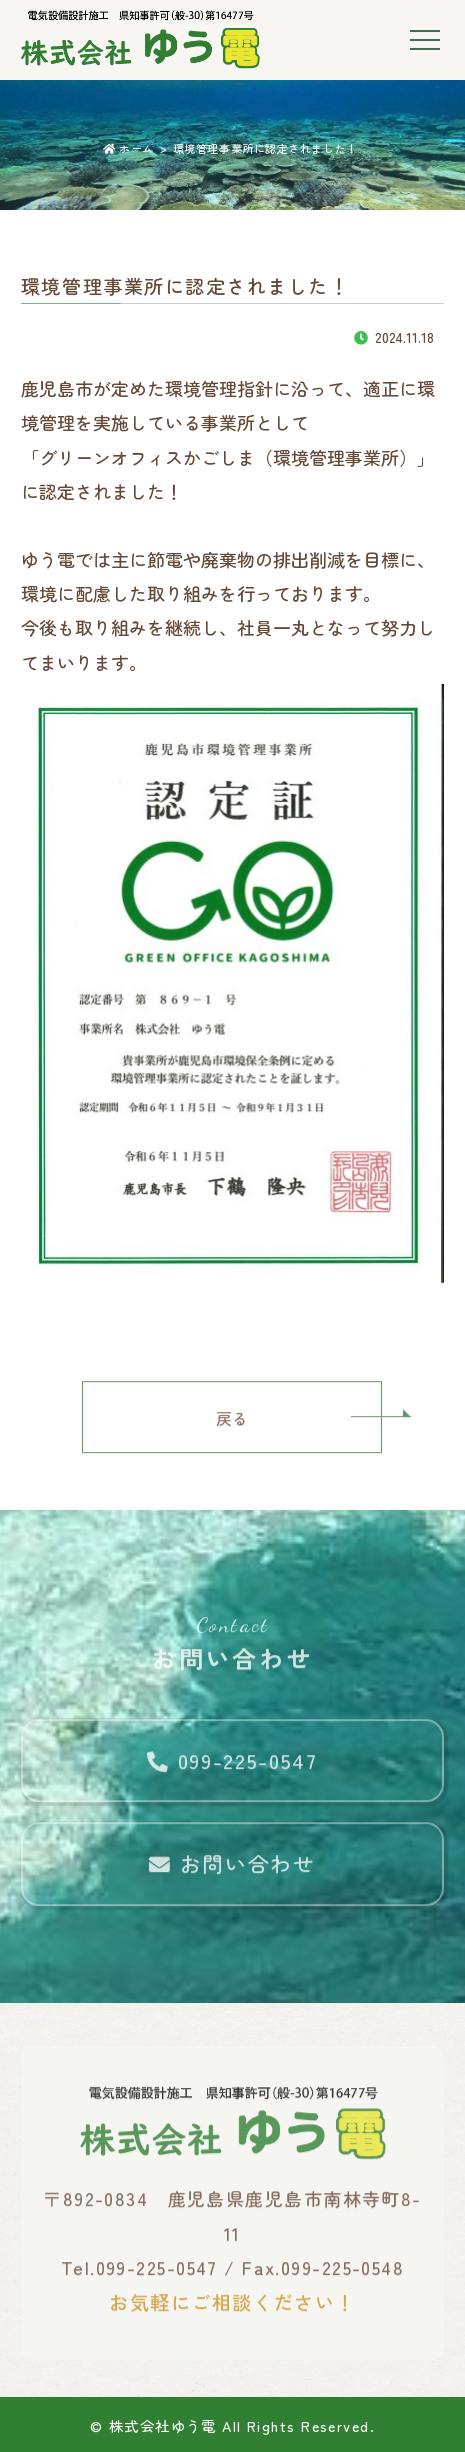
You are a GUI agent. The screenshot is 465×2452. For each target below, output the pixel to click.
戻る (232, 1425)
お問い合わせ (232, 1872)
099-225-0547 (232, 1768)
